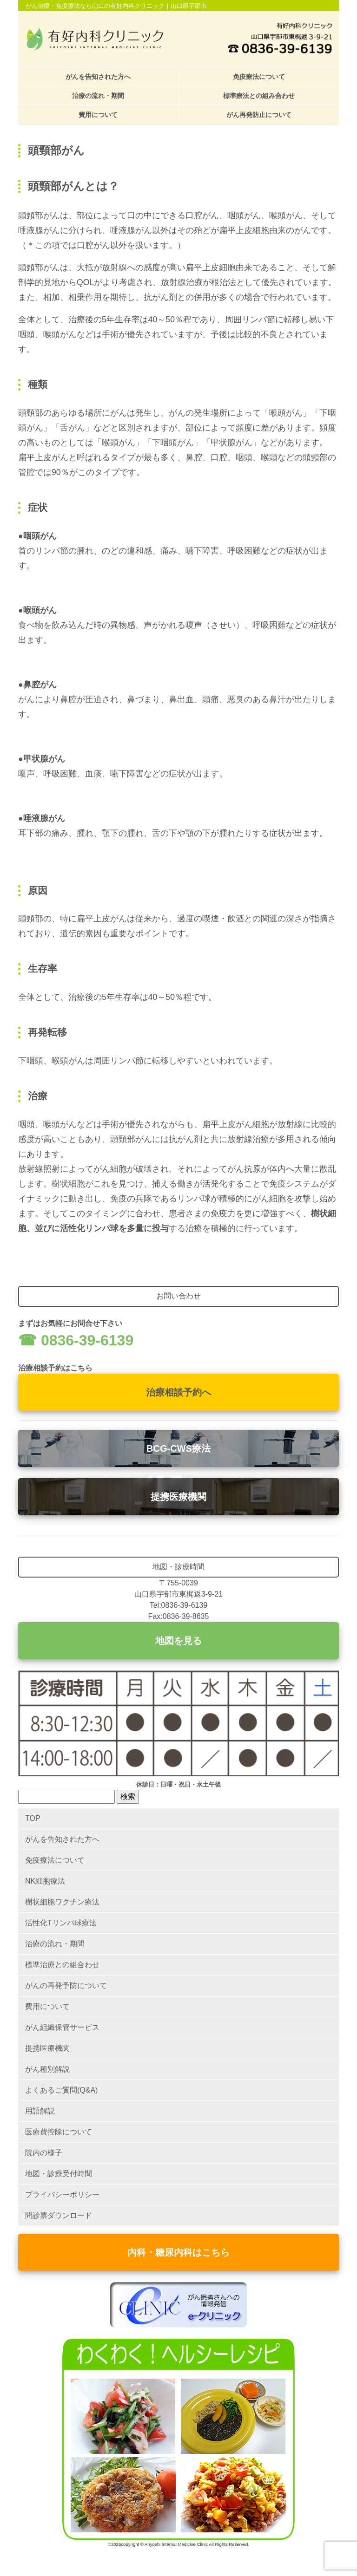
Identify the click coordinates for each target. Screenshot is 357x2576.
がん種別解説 (47, 2069)
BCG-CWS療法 (178, 1448)
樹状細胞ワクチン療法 (62, 1902)
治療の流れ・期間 (98, 95)
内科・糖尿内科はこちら (178, 2252)
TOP (32, 1818)
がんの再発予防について (66, 1985)
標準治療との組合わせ (62, 1965)
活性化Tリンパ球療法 (61, 1923)
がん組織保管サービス (62, 2027)
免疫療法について (259, 76)
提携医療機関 (178, 1497)
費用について (98, 114)
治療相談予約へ (178, 1392)
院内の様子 (43, 2153)
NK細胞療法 (45, 1881)
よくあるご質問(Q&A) (61, 2090)
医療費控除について (58, 2132)
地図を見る (178, 1641)
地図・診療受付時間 (58, 2174)
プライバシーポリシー (62, 2194)
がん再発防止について (258, 114)
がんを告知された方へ (98, 76)
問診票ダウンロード (58, 2215)
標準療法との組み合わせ (259, 95)
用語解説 (40, 2111)
